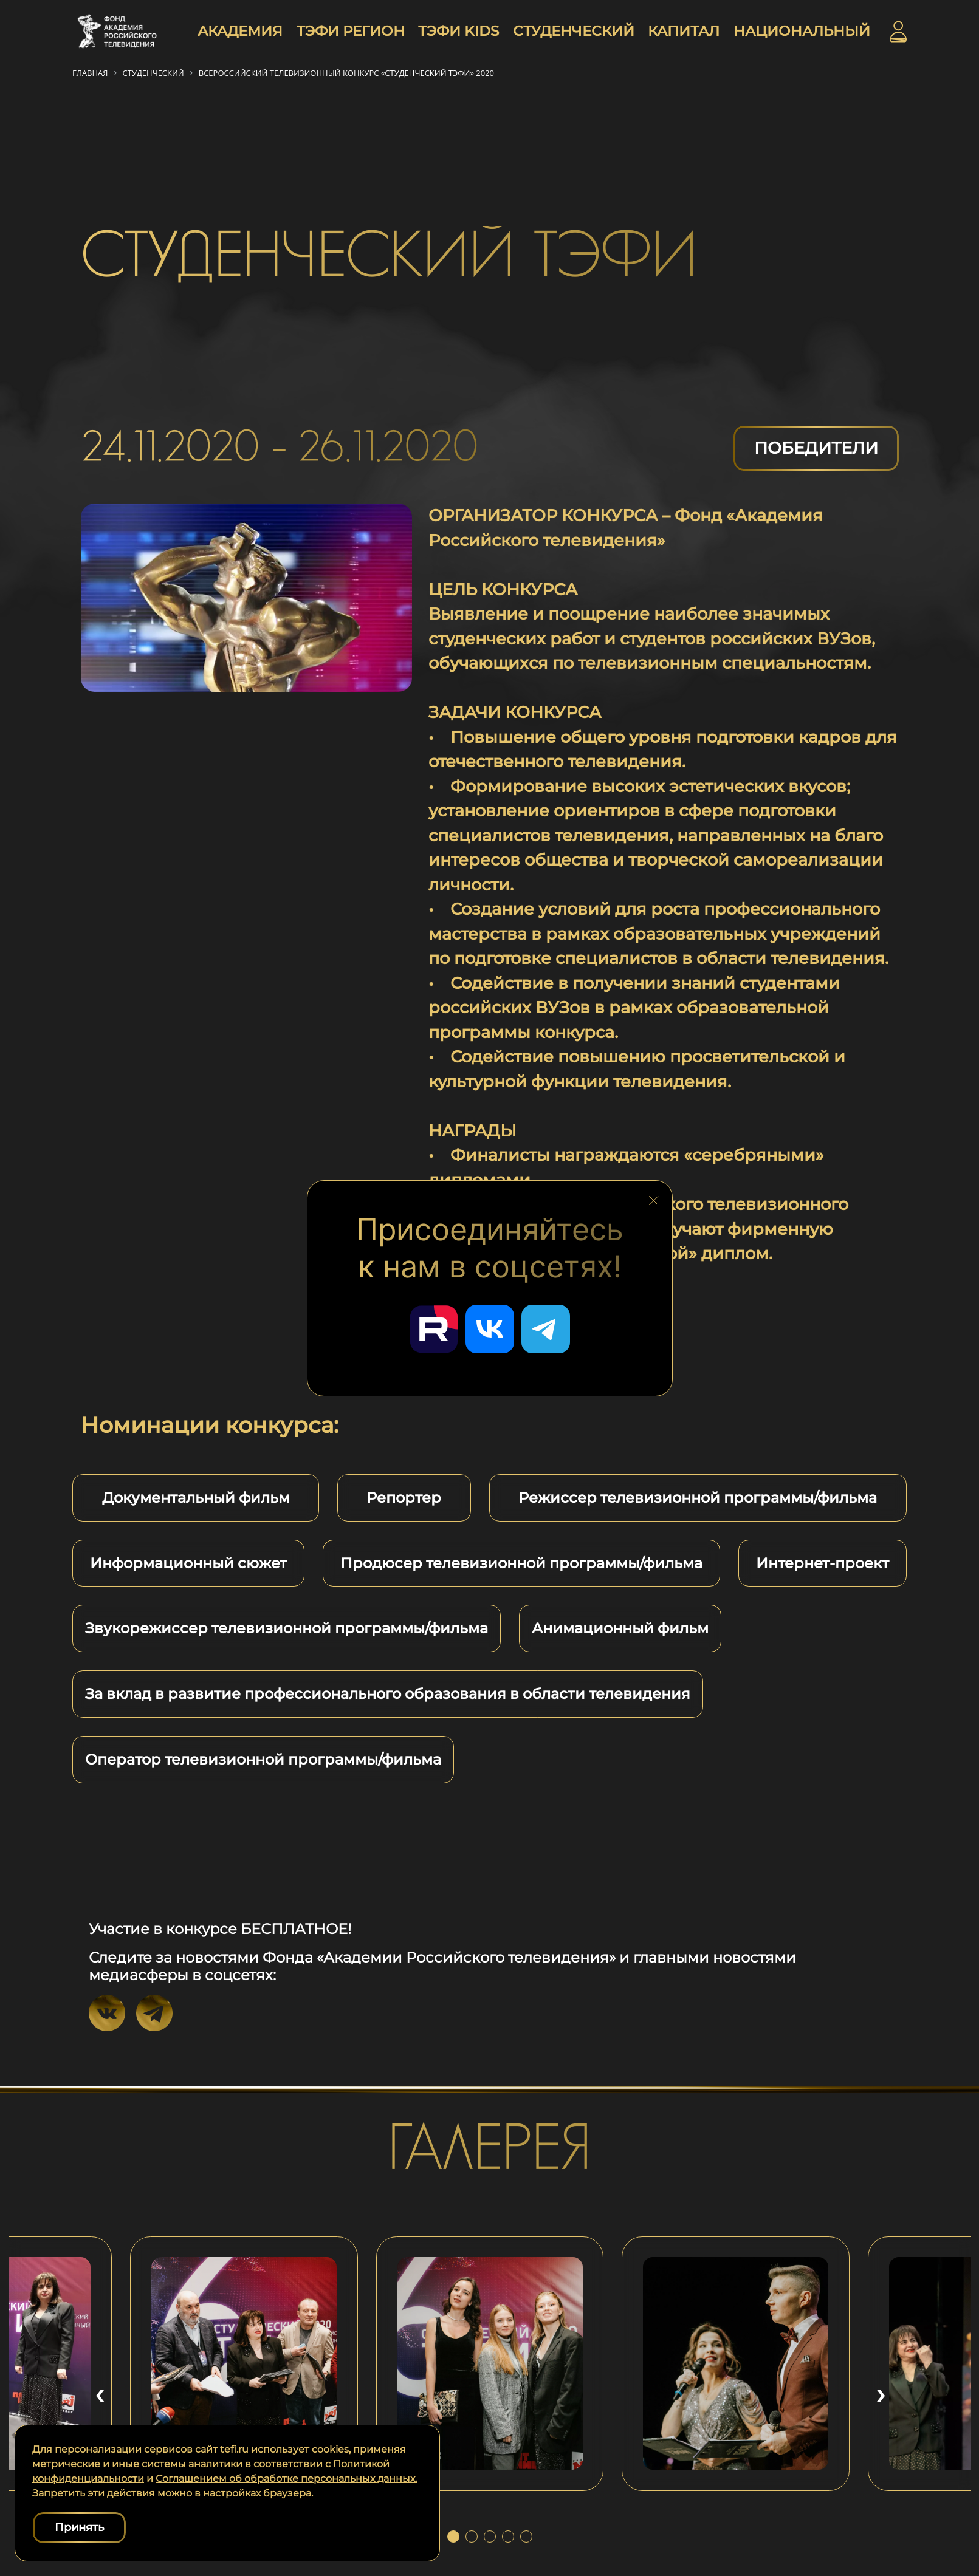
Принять (79, 2527)
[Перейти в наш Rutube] (434, 1329)
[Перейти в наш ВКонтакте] (489, 1329)
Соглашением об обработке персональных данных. (286, 2478)
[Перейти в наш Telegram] (545, 1329)
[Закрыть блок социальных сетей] (654, 1197)
